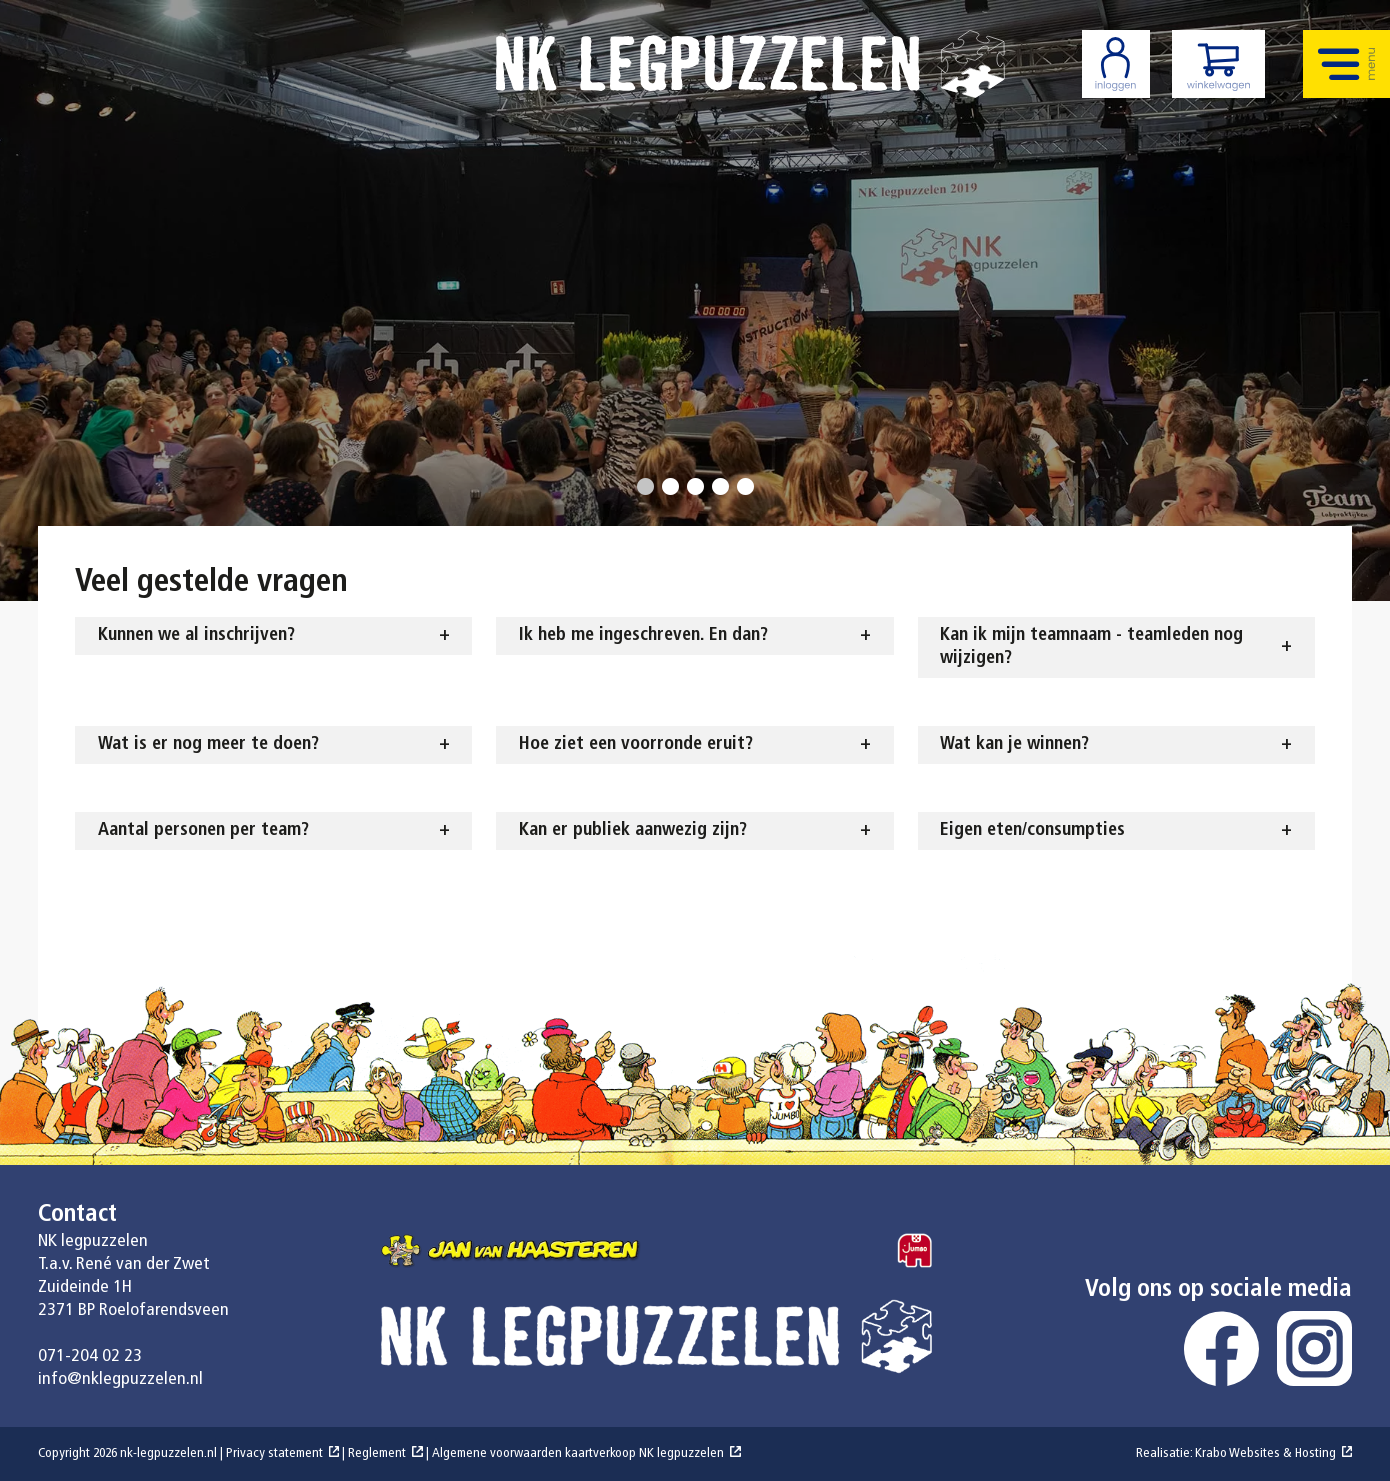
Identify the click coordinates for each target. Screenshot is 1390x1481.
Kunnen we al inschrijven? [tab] (196, 635)
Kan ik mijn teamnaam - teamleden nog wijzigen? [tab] (1091, 647)
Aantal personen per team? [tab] (203, 830)
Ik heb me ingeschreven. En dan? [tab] (643, 635)
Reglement (377, 1453)
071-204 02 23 (90, 1356)
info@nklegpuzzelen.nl (120, 1379)
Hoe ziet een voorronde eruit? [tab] (636, 744)
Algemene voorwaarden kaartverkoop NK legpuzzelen (578, 1453)
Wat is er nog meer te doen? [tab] (208, 744)
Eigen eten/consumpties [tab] (1032, 830)
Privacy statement (274, 1453)
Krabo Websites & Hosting (1265, 1453)
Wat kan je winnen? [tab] (1014, 744)
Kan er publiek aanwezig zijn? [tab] (633, 830)
